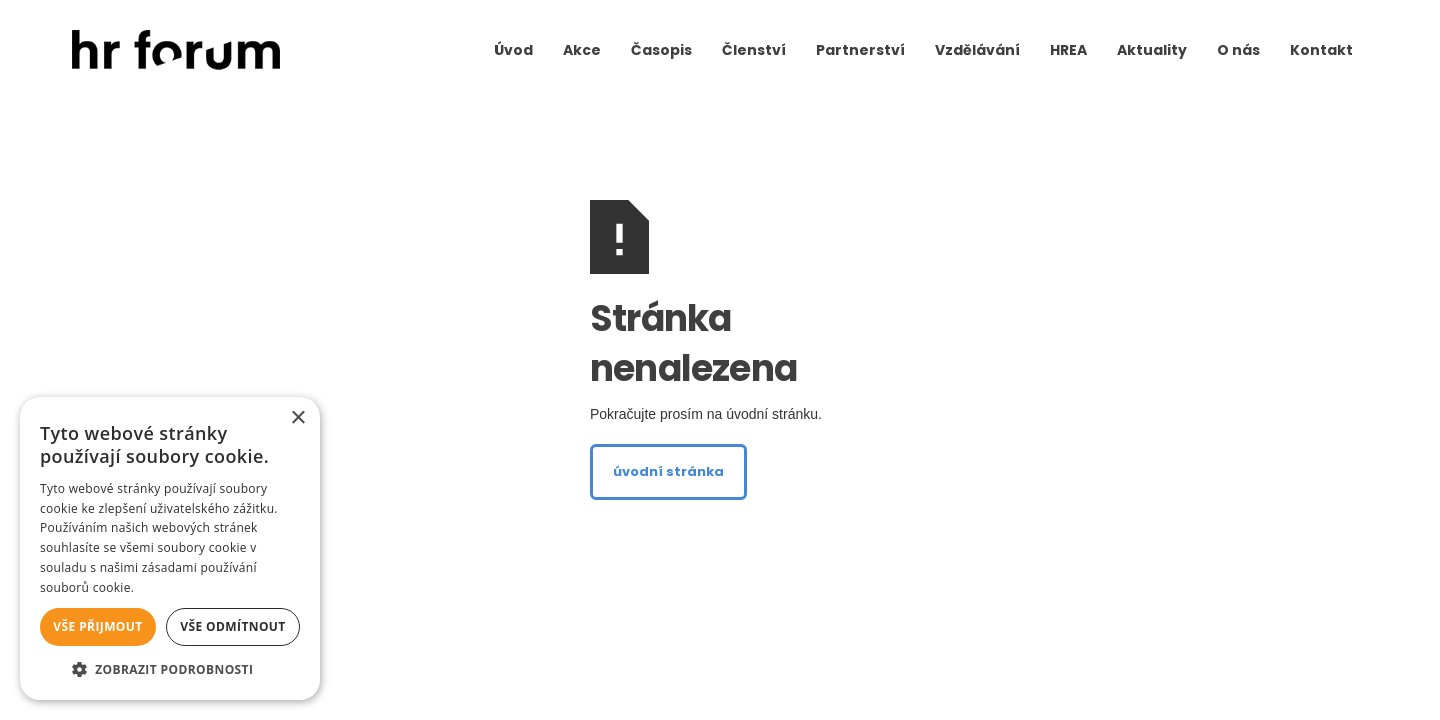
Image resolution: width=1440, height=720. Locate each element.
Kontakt (1321, 50)
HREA (1068, 50)
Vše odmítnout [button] (232, 626)
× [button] (297, 418)
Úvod (513, 50)
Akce (582, 50)
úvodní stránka (668, 471)
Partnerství (860, 50)
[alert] (170, 548)
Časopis (661, 50)
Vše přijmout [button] (97, 626)
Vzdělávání (977, 50)
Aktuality (1152, 50)
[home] (176, 50)
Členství (754, 50)
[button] (170, 669)
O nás (1238, 50)
